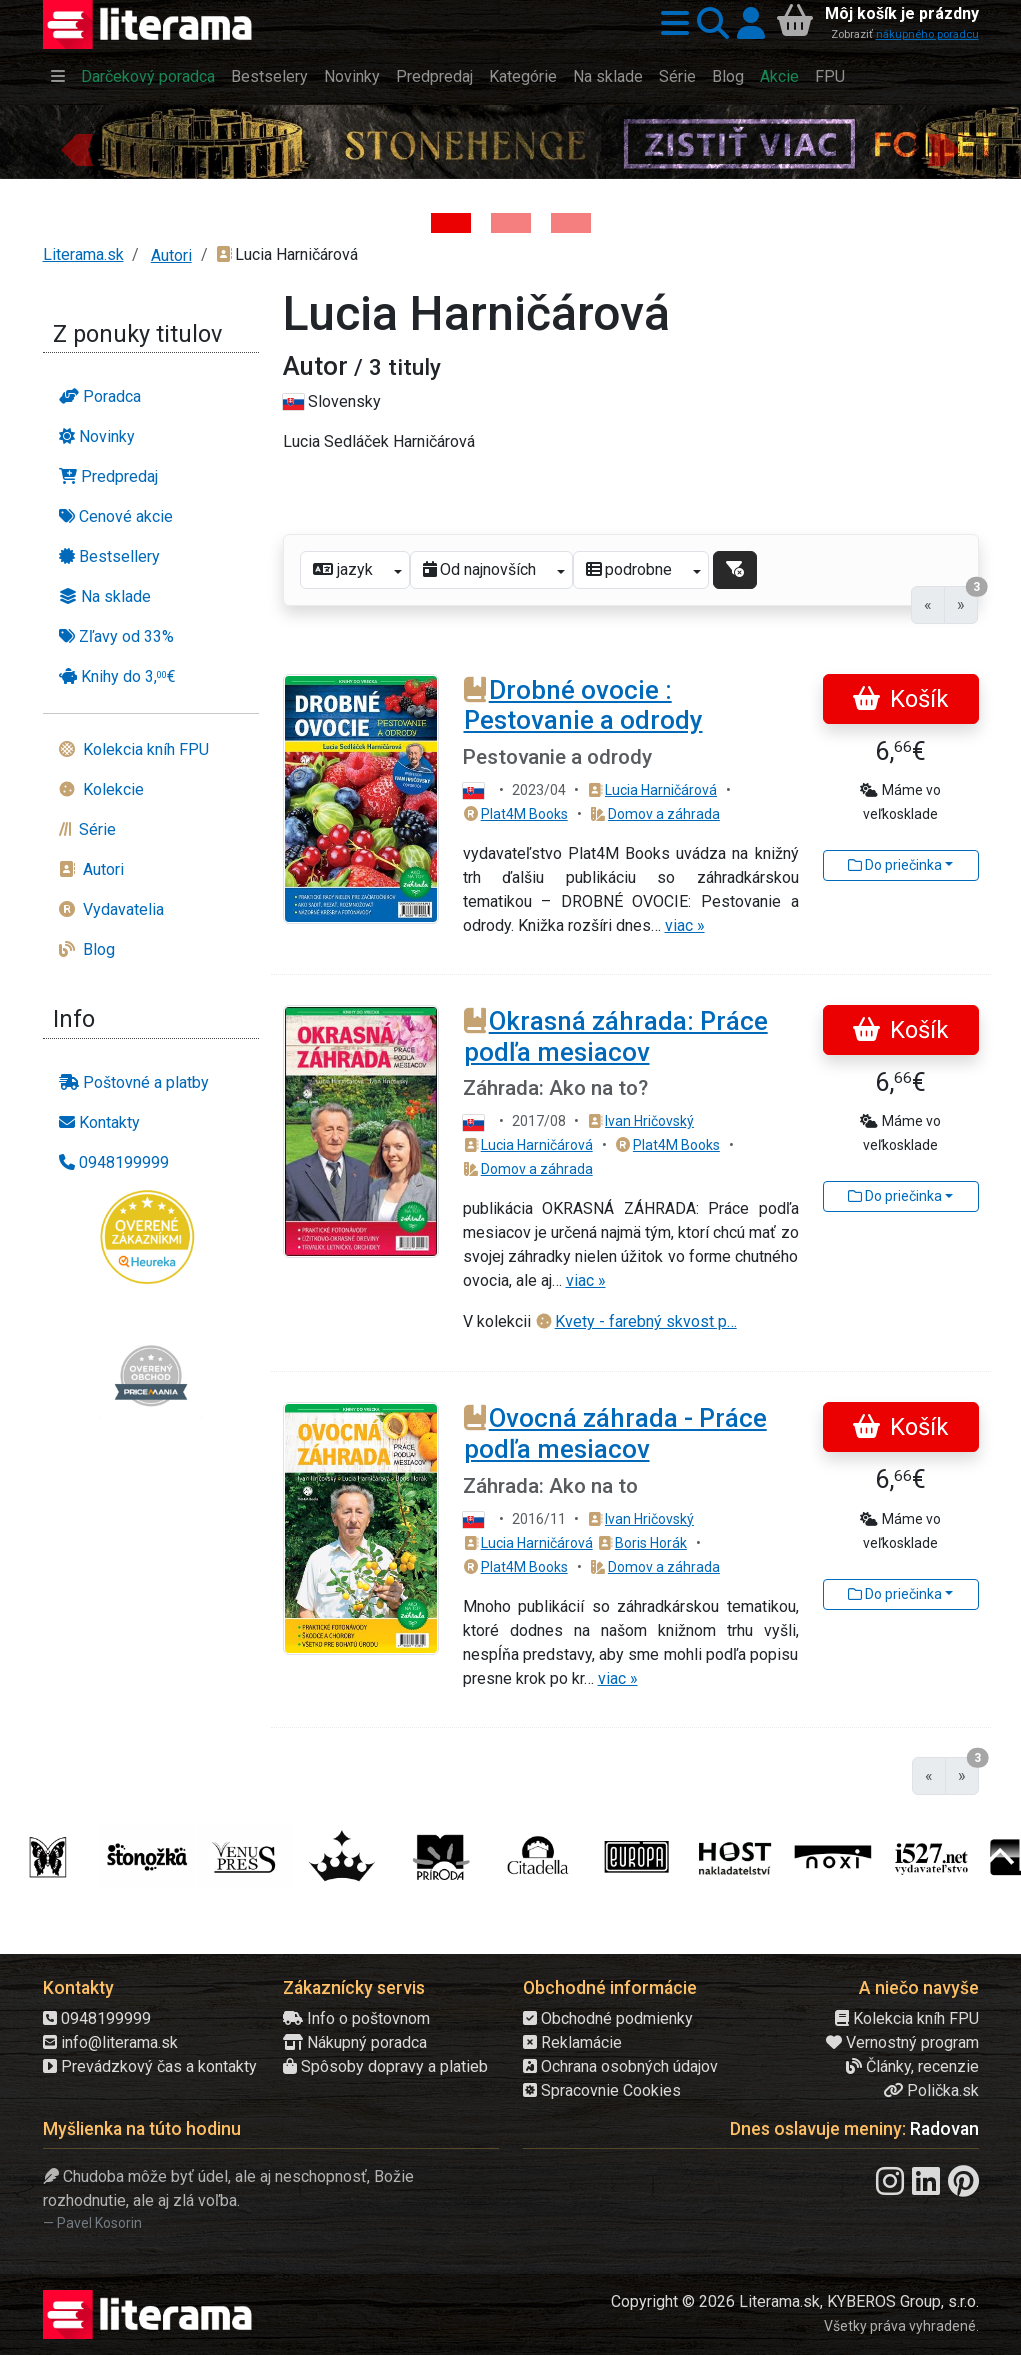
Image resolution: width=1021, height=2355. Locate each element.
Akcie (779, 76)
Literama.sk (83, 254)
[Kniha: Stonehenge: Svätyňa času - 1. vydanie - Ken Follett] (451, 223)
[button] (671, 24)
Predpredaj (434, 76)
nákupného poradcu (927, 34)
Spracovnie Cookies (602, 2090)
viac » (685, 925)
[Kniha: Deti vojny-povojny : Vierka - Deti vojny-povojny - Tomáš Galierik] (571, 223)
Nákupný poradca (355, 2042)
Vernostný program (902, 2042)
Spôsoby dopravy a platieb (385, 2066)
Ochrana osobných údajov (620, 2066)
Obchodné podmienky (608, 2018)
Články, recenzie (912, 2066)
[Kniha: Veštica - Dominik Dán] (511, 223)
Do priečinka (895, 865)
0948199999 (97, 2018)
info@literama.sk (110, 2042)
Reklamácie (572, 2042)
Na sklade (608, 76)
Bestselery (269, 76)
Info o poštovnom (356, 2018)
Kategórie (523, 76)
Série (677, 76)
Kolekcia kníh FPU (907, 2018)
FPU (830, 76)
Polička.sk (931, 2090)
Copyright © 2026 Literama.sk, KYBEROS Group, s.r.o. (795, 2301)
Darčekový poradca (148, 76)
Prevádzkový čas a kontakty (150, 2066)
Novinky (352, 76)
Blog (728, 76)
